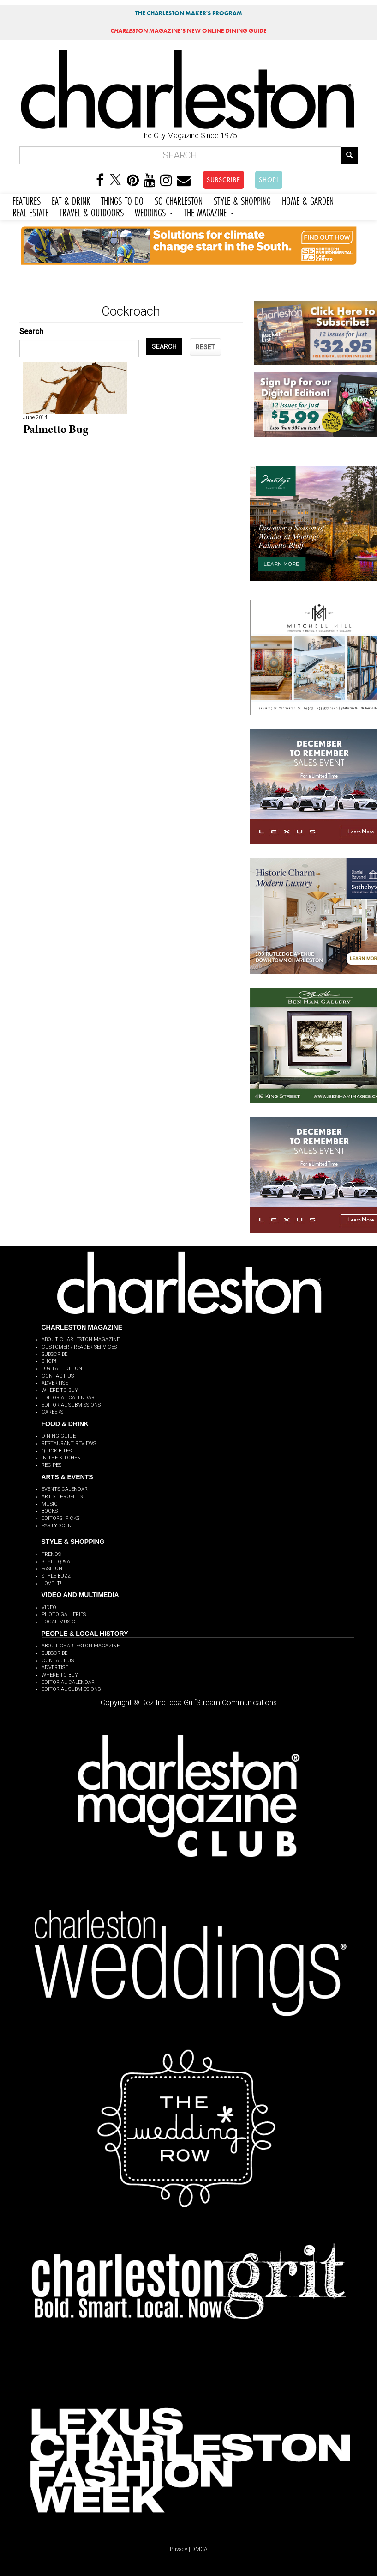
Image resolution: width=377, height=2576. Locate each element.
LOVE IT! (51, 1583)
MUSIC (50, 1504)
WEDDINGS (154, 211)
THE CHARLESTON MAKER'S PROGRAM (188, 13)
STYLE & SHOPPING (242, 200)
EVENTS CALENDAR (65, 1489)
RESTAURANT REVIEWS (69, 1443)
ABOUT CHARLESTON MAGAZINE (81, 1340)
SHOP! (269, 180)
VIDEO (49, 1607)
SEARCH (164, 346)
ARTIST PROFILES (62, 1497)
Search (31, 331)
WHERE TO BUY (60, 1390)
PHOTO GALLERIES (64, 1614)
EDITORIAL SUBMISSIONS (71, 1405)
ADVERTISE (55, 1383)
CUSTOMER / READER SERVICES (79, 1347)
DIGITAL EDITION (62, 1369)
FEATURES (26, 200)
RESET (205, 347)
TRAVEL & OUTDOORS (92, 211)
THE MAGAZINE (209, 211)
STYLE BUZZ (56, 1576)
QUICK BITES (57, 1451)
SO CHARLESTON (179, 200)
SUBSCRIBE (223, 180)
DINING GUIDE (59, 1436)
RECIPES (51, 1465)
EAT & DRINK (71, 200)
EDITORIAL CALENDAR (68, 1398)
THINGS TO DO (122, 200)
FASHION (52, 1569)
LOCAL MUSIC (58, 1622)
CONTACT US (58, 1376)
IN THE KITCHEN (61, 1458)
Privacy (178, 2549)
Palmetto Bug (55, 429)
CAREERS (52, 1412)
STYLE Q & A (56, 1562)
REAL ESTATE (30, 211)
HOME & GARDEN (308, 200)
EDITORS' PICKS (60, 1518)
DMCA (199, 2549)
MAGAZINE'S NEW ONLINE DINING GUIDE (188, 31)
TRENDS (51, 1554)
